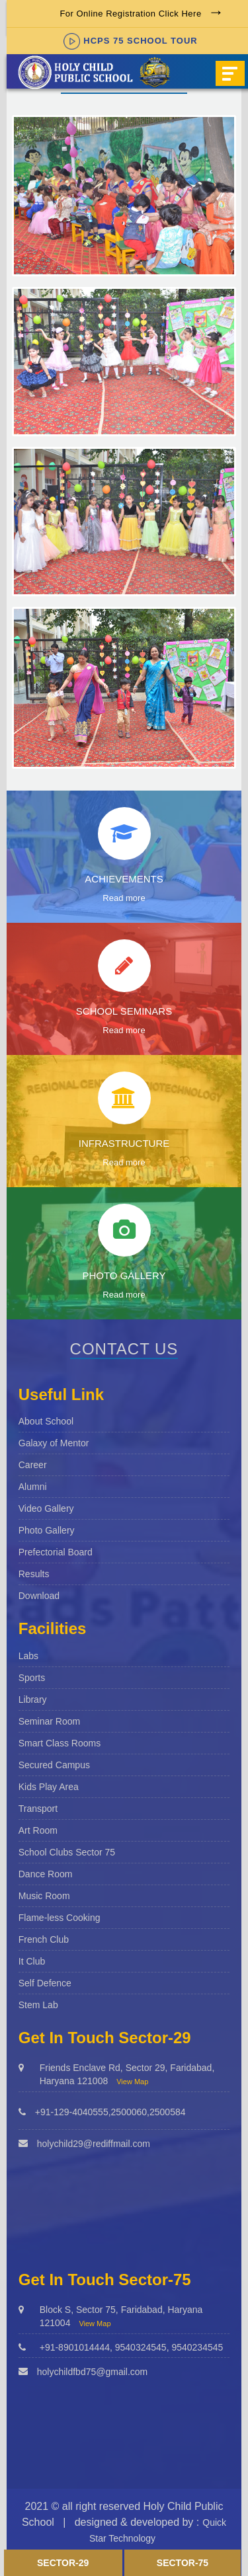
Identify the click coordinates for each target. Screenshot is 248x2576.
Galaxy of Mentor (54, 1443)
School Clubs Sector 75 (67, 1852)
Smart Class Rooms (60, 1743)
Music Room (44, 1896)
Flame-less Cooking (60, 1917)
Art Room (38, 1830)
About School (46, 1421)
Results (34, 1574)
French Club (44, 1939)
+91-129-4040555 (71, 2112)
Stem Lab (38, 2005)
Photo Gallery (47, 1530)
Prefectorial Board (56, 1552)
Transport (38, 1808)
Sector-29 (63, 2562)
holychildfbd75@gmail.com (92, 2371)
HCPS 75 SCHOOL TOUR (130, 41)
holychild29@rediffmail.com (93, 2143)
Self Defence (45, 1983)
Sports (32, 1677)
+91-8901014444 (75, 2347)
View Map (132, 2082)
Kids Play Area (49, 1786)
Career (33, 1465)
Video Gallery (46, 1508)
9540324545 (141, 2347)
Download (39, 1595)
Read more (124, 898)
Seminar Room (49, 1721)
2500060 (129, 2112)
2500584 (167, 2112)
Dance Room (46, 1874)
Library (33, 1699)
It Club (32, 1961)
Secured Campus (54, 1765)
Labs (28, 1656)
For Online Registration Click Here (130, 14)
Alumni (33, 1486)
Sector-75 (182, 2562)
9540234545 (197, 2347)
